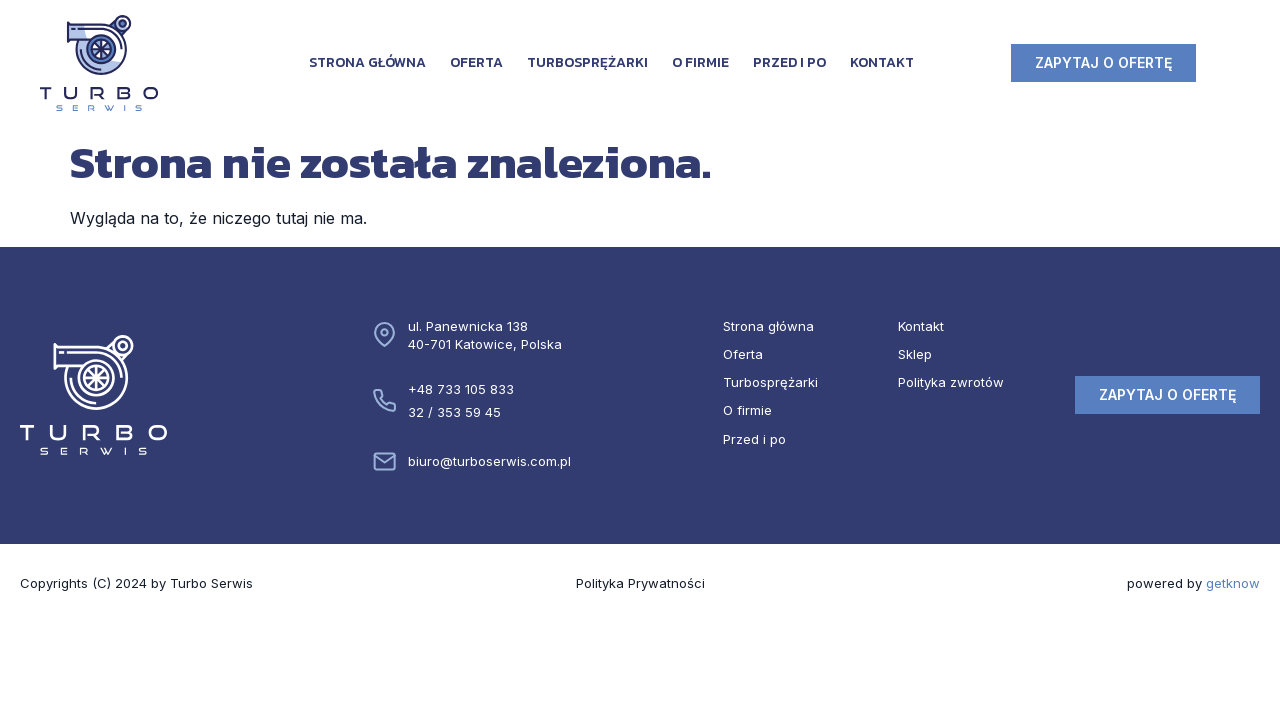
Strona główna (367, 62)
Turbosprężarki (587, 62)
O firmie (700, 62)
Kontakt (882, 62)
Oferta (476, 62)
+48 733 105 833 (461, 389)
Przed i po (789, 62)
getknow (1233, 583)
